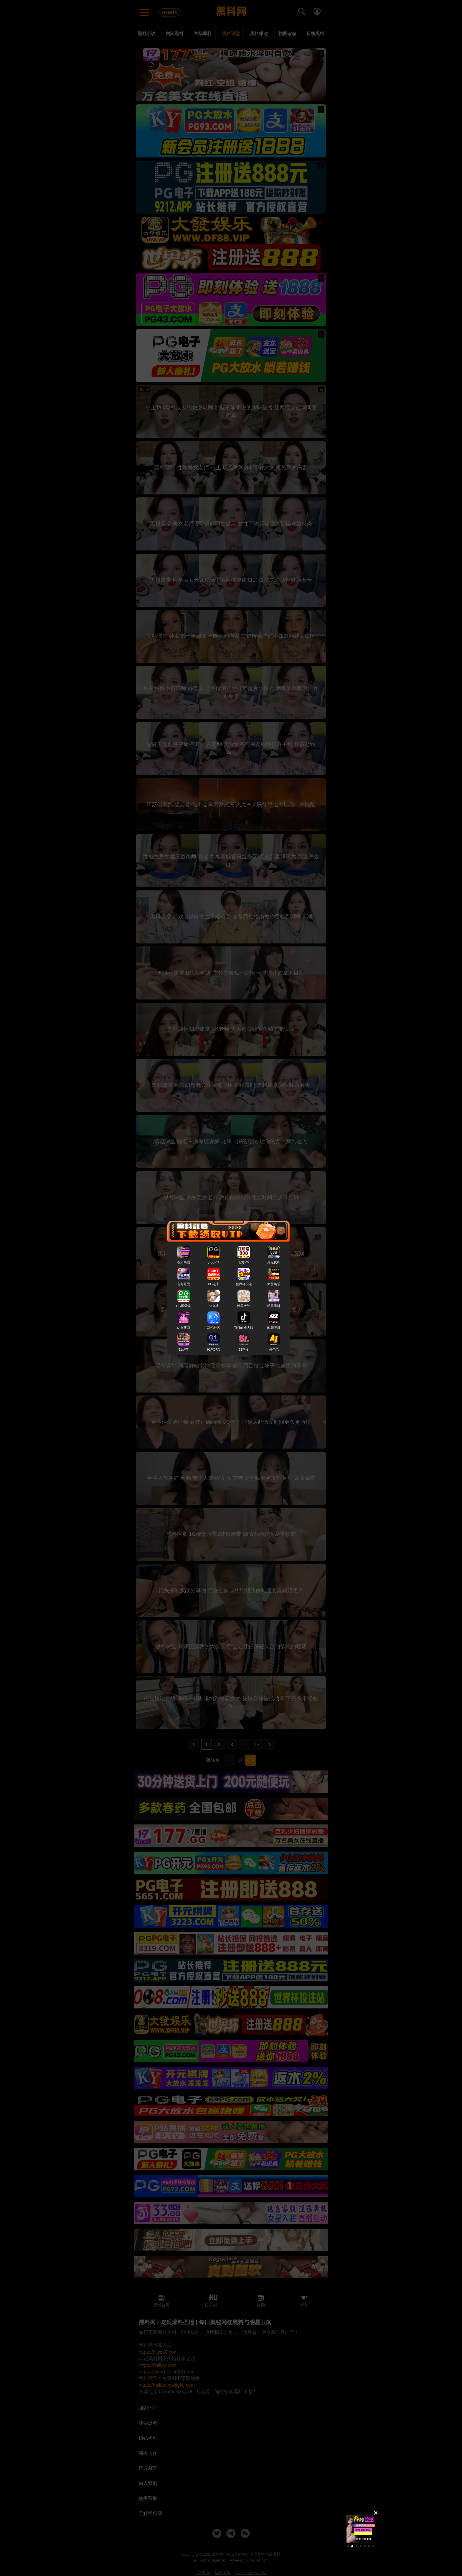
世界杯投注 (244, 1283)
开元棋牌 (273, 1262)
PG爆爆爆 (183, 1305)
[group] (360, 2529)
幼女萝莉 (183, 1327)
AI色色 (274, 1349)
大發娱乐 (273, 1283)
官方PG (243, 1262)
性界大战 (243, 1305)
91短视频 (273, 1327)
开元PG (213, 1262)
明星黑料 (273, 1305)
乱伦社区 (213, 1327)
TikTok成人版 (243, 1327)
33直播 (214, 1305)
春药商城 (183, 1262)
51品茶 (183, 1349)
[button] (348, 2546)
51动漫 (244, 1349)
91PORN (213, 1349)
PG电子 (213, 1283)
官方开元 (183, 1283)
